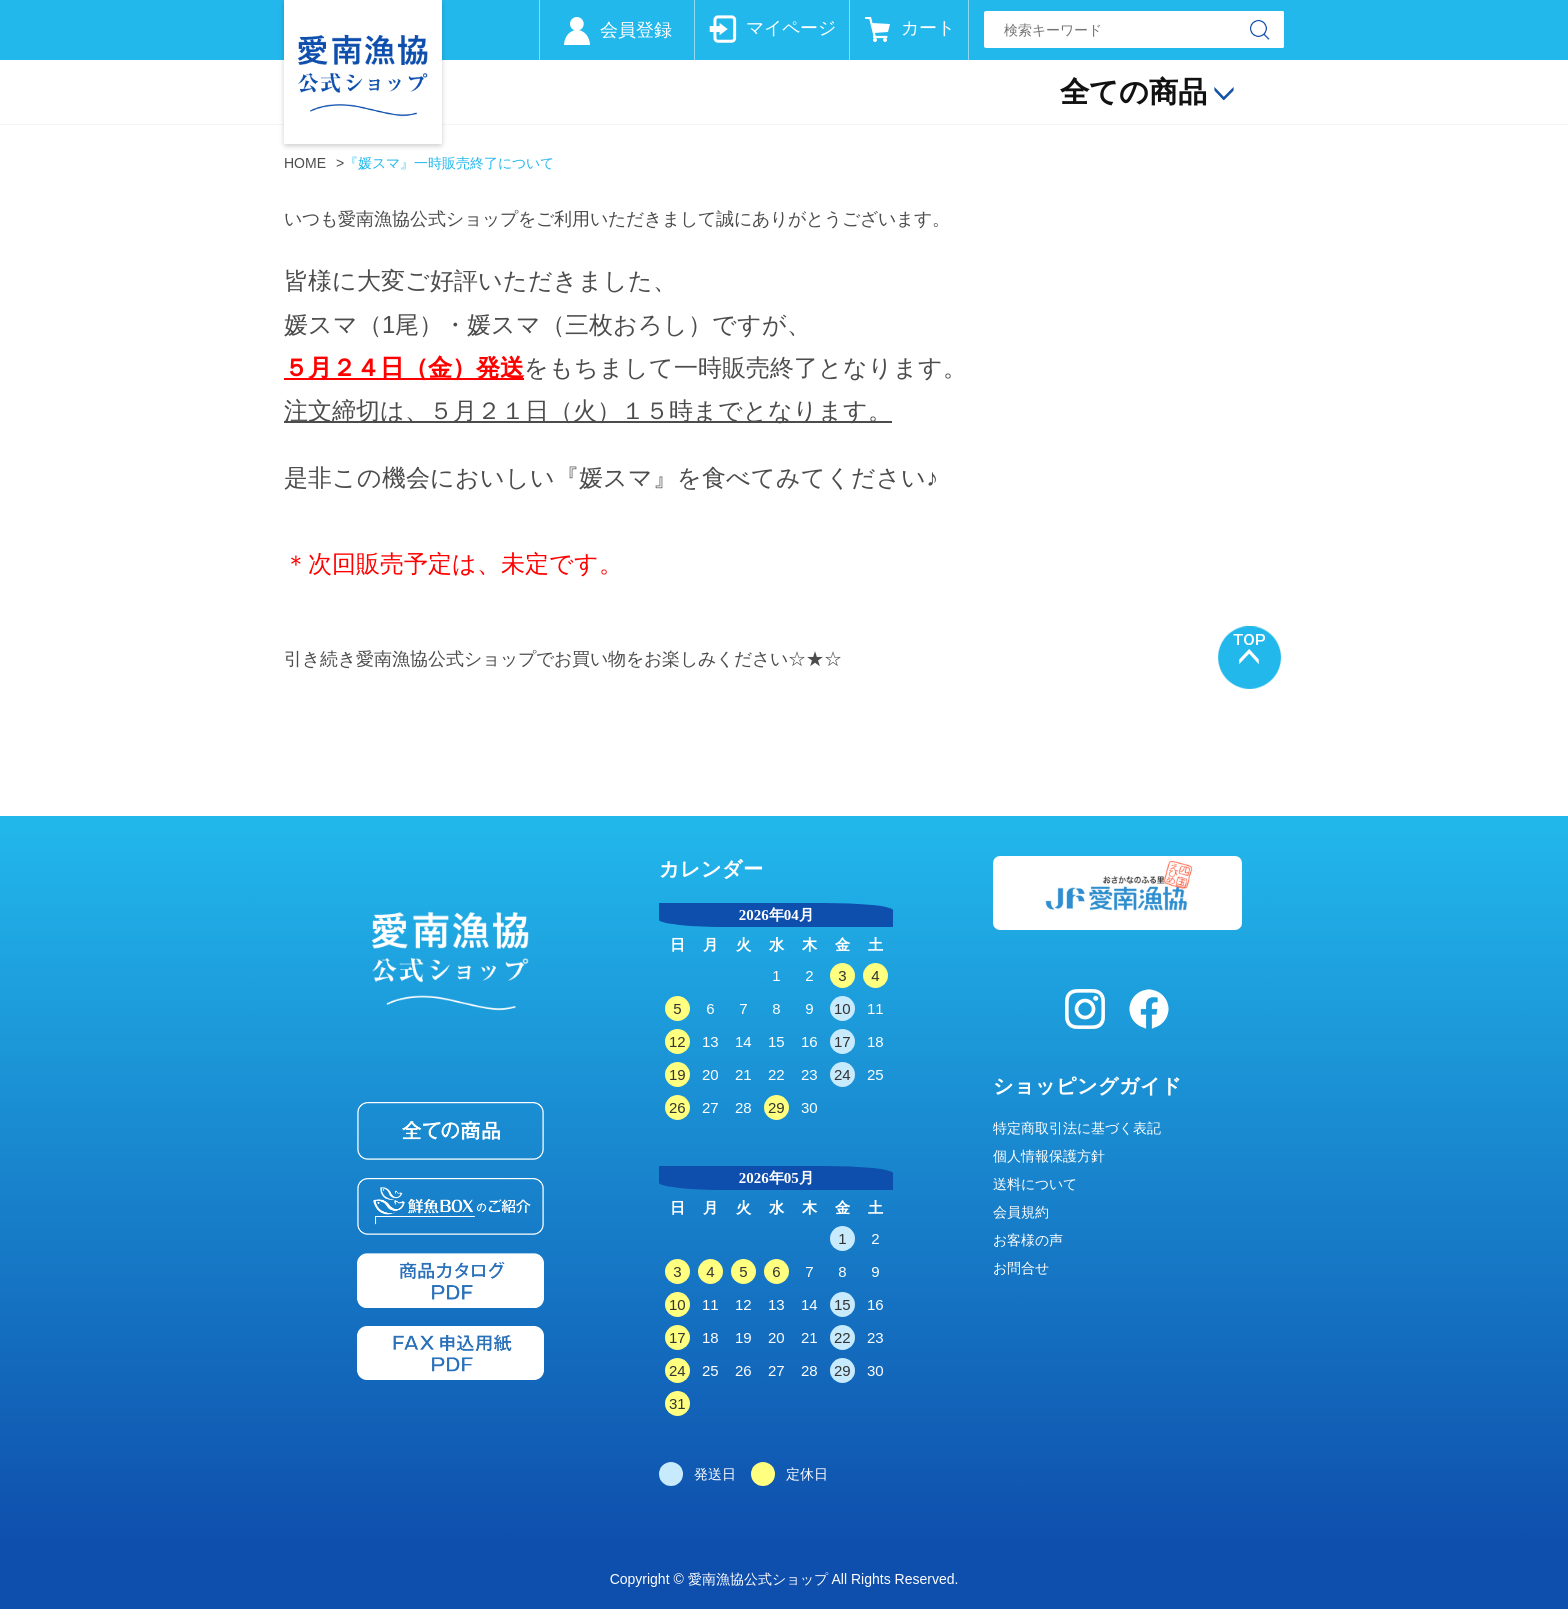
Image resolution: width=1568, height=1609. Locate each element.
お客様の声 (1028, 1240)
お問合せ (1021, 1268)
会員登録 (636, 30)
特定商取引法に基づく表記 (1077, 1128)
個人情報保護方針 (1049, 1156)
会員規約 (1021, 1212)
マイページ (791, 28)
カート (928, 28)
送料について (1035, 1184)
